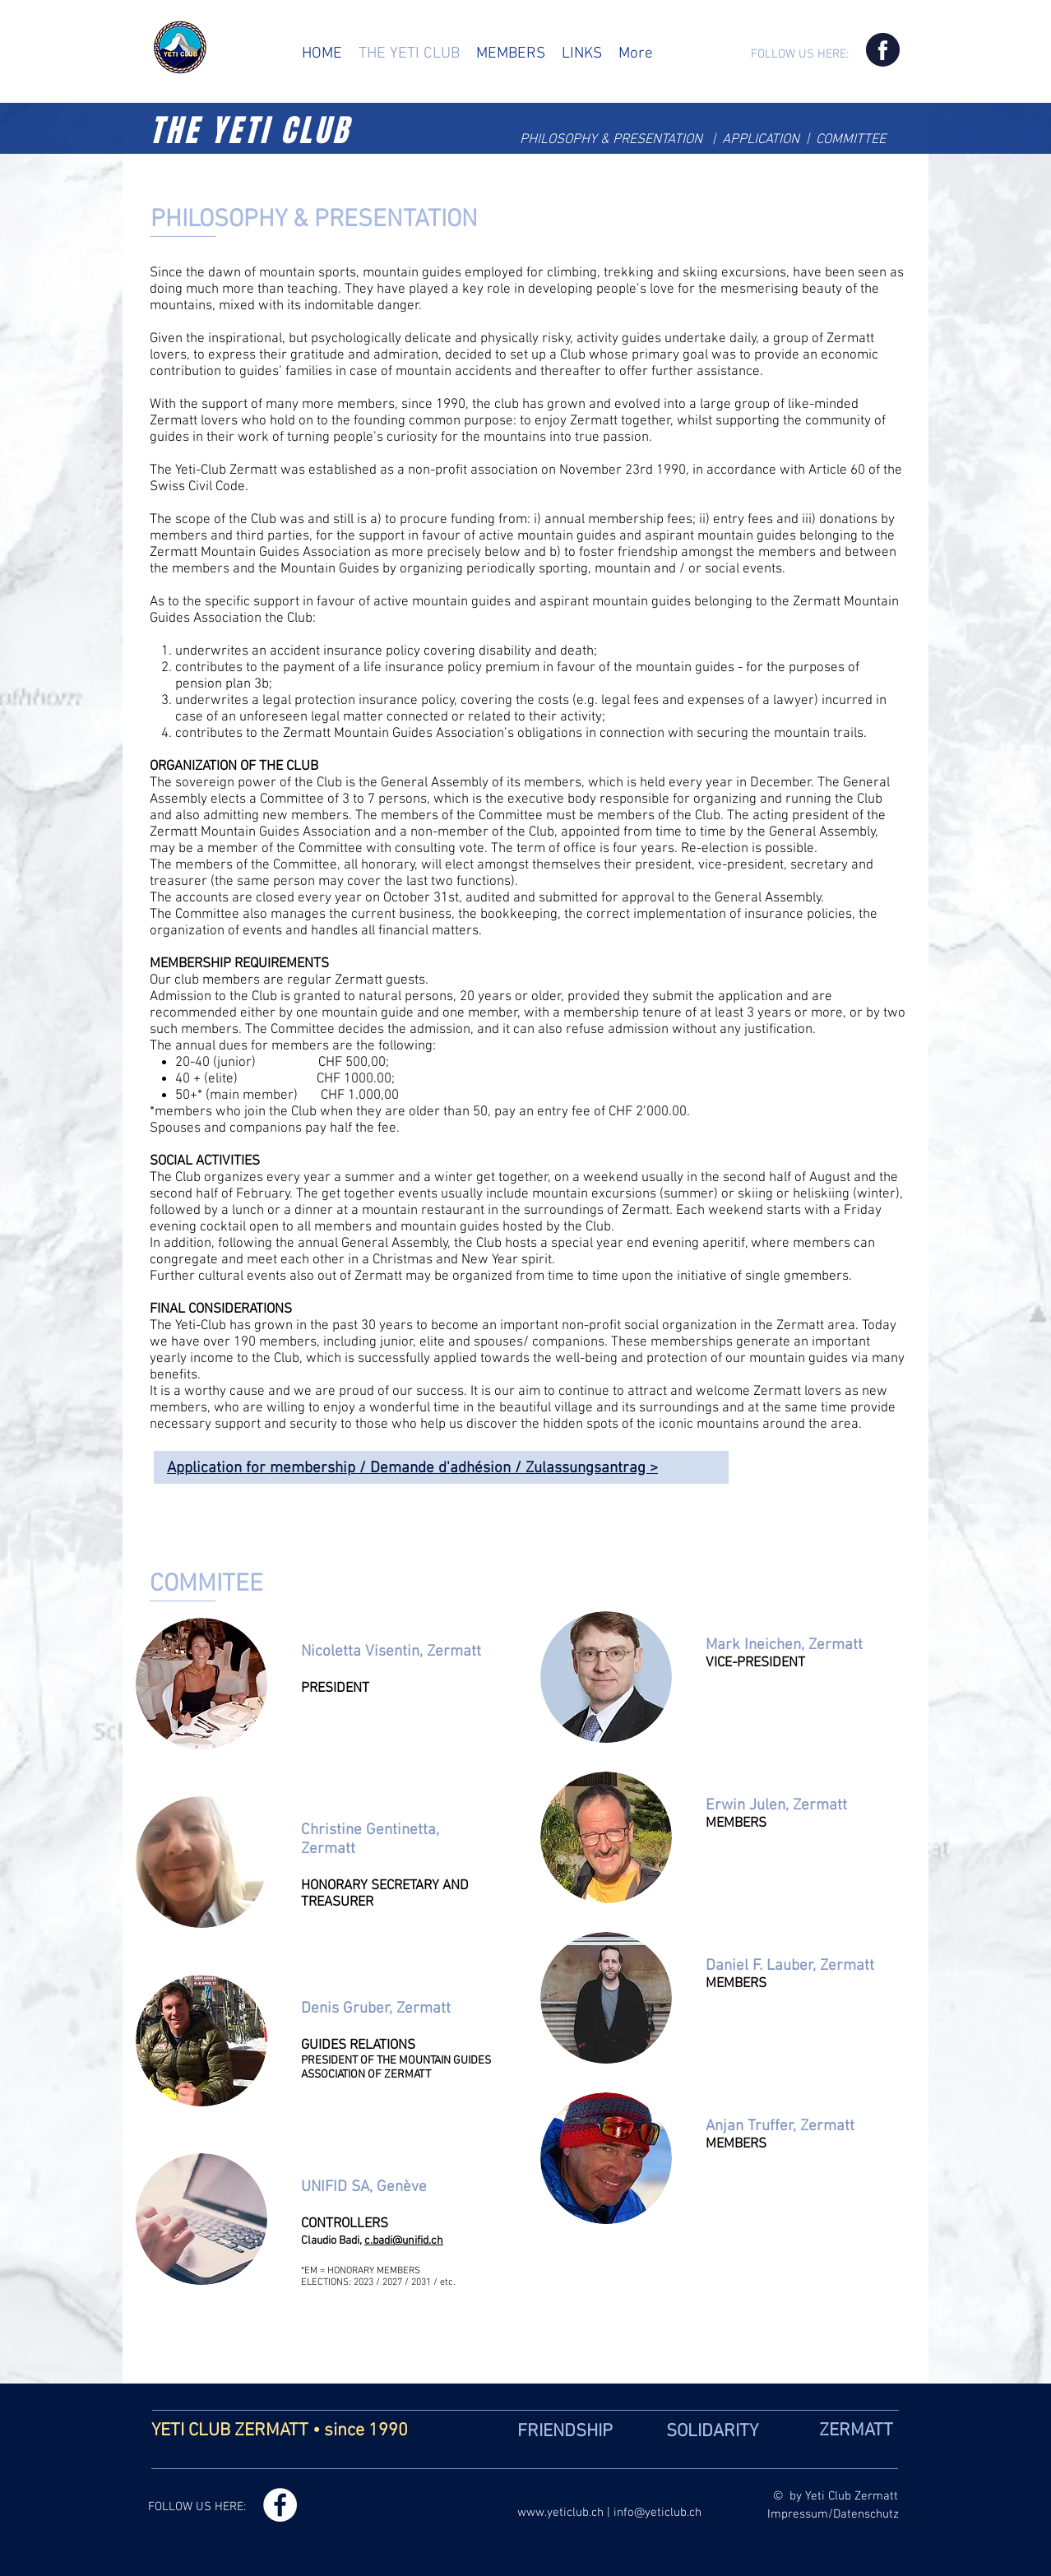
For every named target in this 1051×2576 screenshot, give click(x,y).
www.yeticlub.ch (560, 2512)
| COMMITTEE (847, 140)
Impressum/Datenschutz (833, 2514)
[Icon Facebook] (883, 50)
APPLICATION (764, 140)
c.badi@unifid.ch (403, 2241)
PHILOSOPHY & (566, 140)
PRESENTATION (659, 140)
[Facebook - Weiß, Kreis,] (280, 2505)
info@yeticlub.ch (657, 2512)
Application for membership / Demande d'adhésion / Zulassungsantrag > (412, 1468)
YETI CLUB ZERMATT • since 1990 (279, 2431)
